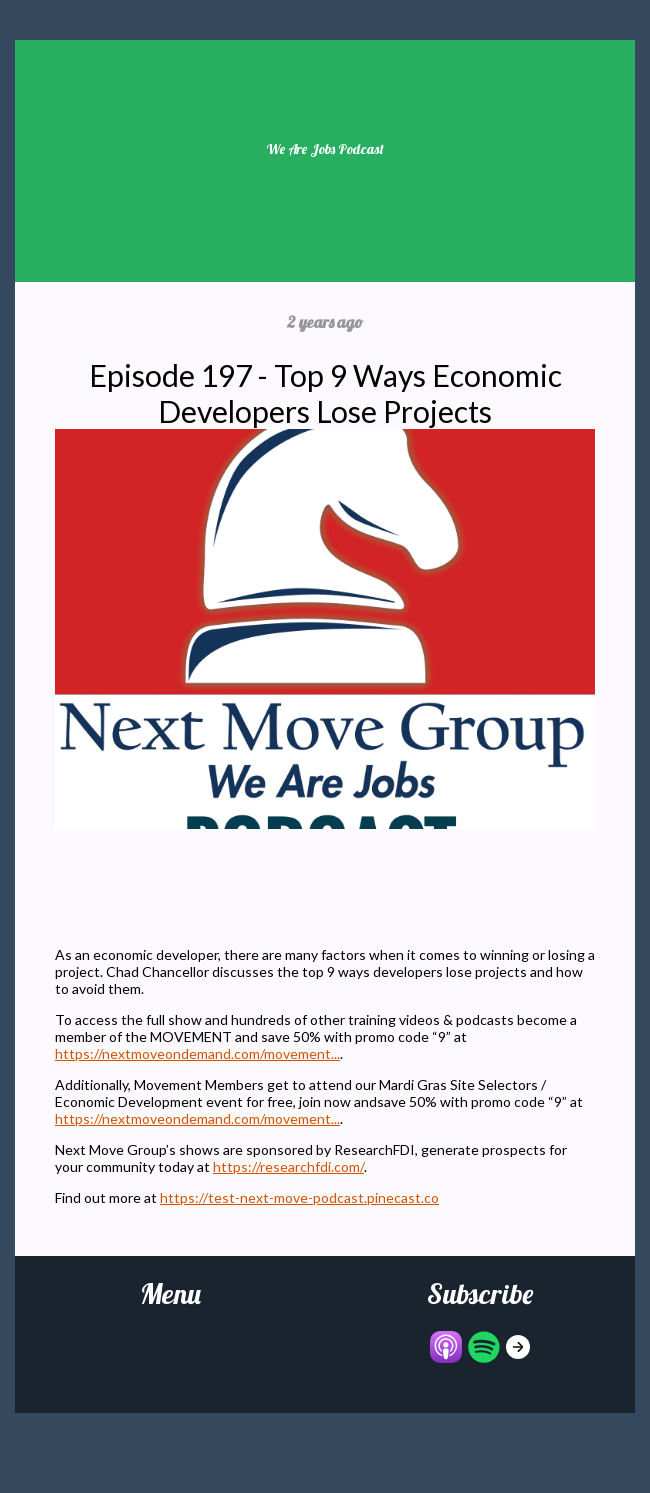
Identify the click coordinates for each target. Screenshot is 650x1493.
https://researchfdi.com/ (288, 1166)
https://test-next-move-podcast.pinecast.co (299, 1197)
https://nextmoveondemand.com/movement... (197, 1053)
